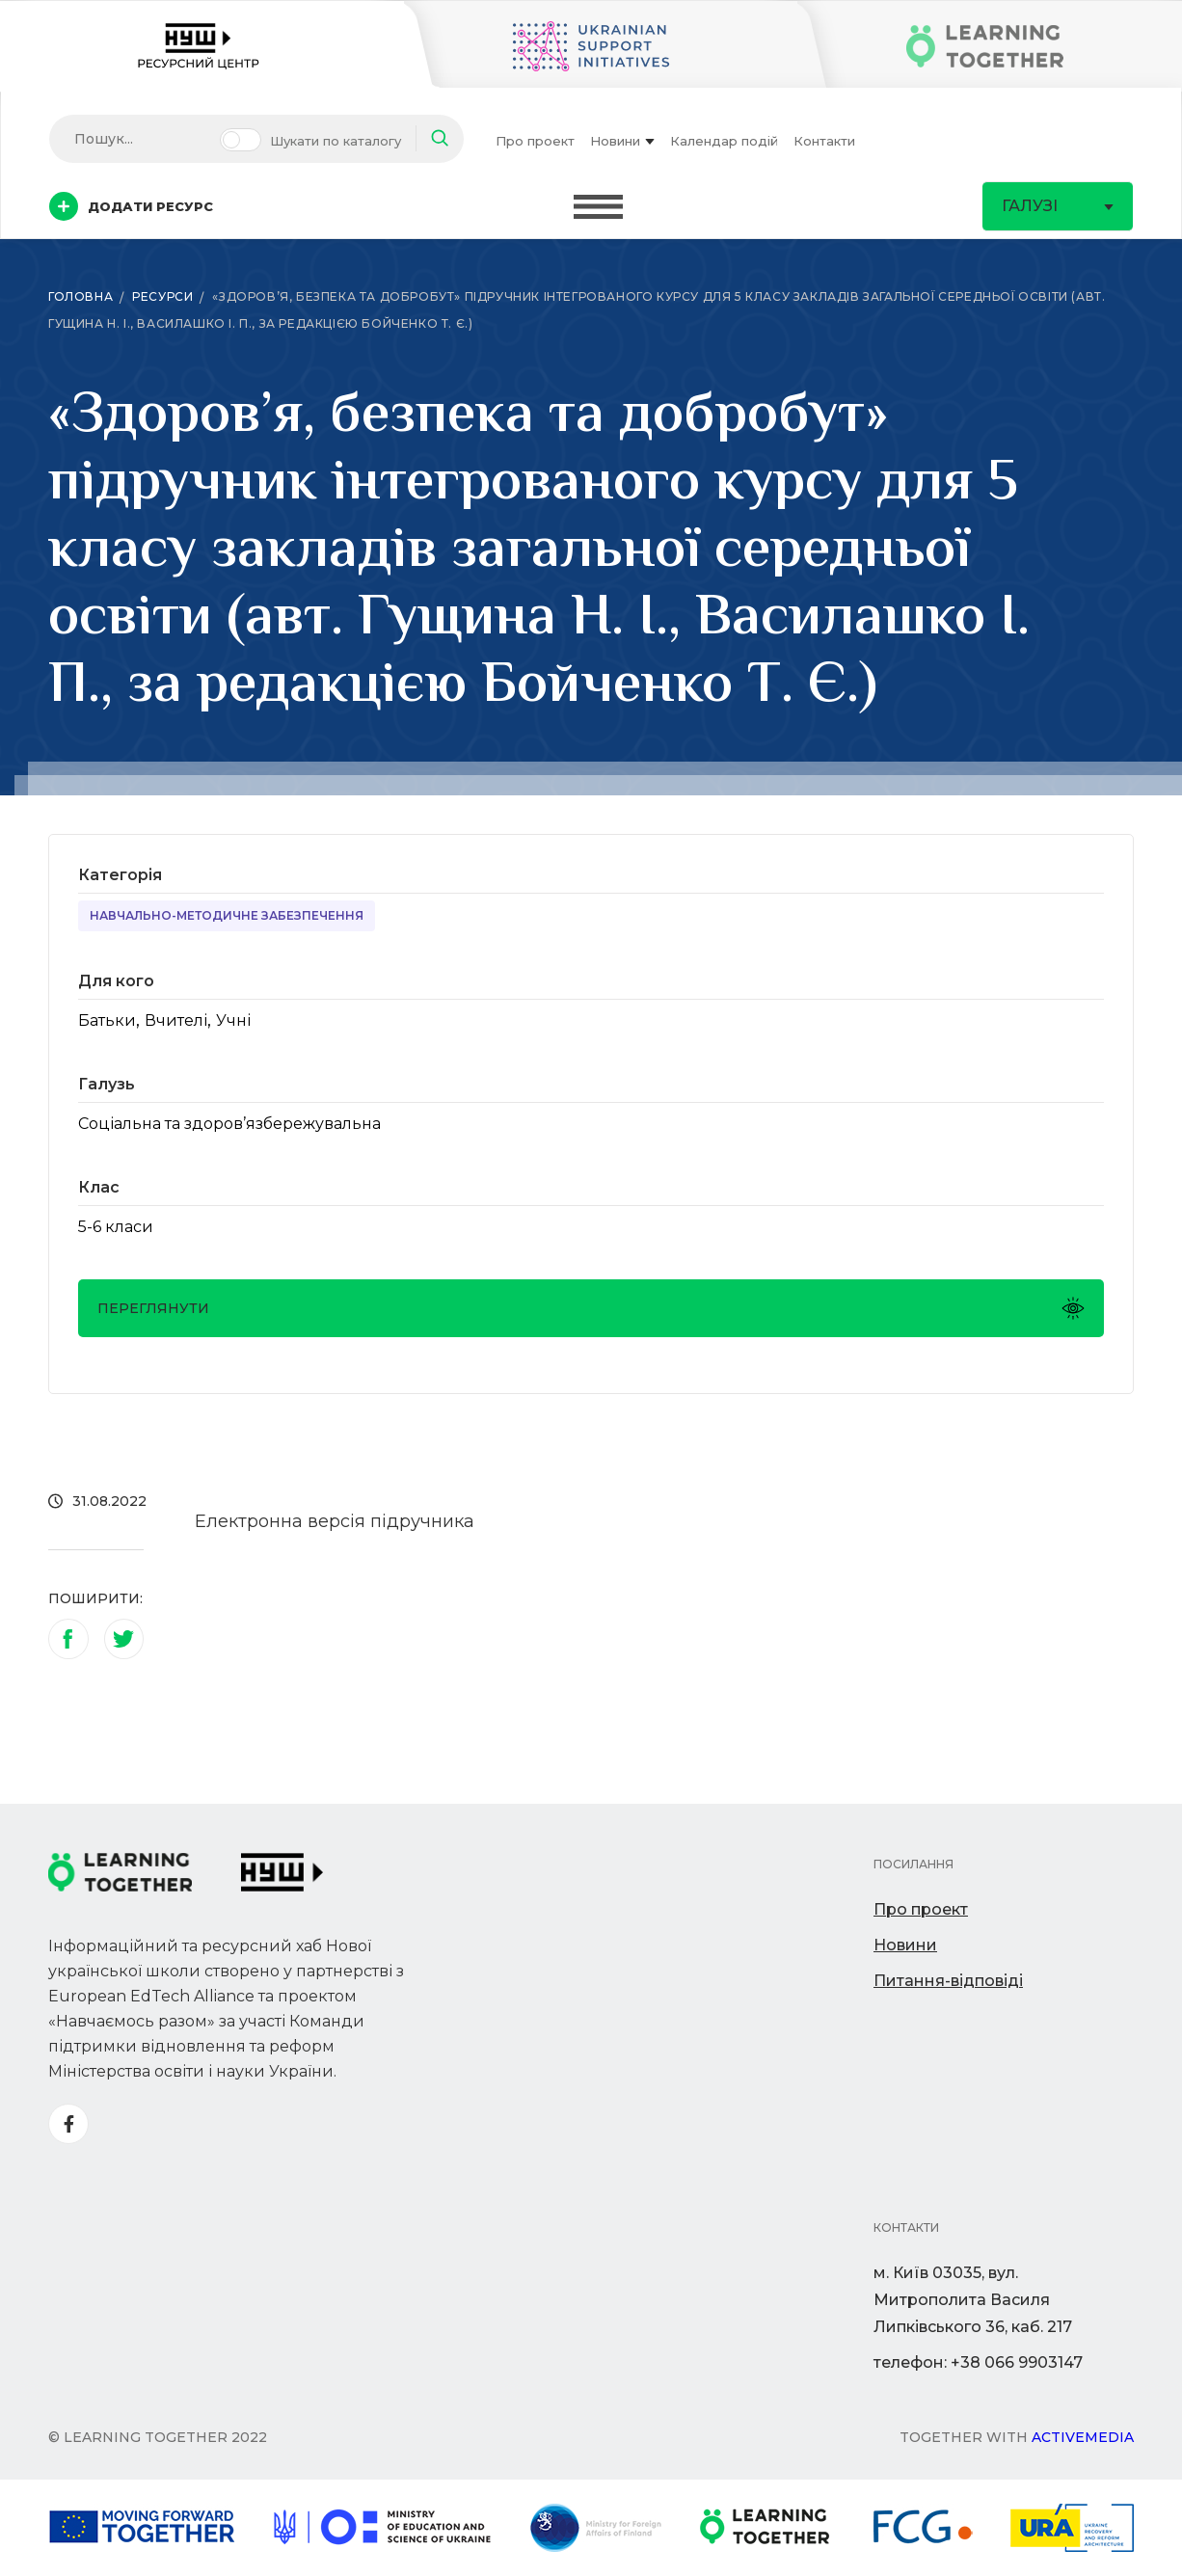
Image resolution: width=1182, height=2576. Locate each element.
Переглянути (591, 1308)
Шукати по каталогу (335, 140)
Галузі (1058, 206)
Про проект (535, 140)
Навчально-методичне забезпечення (226, 915)
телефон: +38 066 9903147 (978, 2362)
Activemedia (1083, 2437)
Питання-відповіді (948, 1981)
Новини (622, 140)
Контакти (824, 140)
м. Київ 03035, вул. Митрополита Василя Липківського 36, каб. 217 (972, 2300)
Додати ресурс (131, 206)
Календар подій (724, 140)
